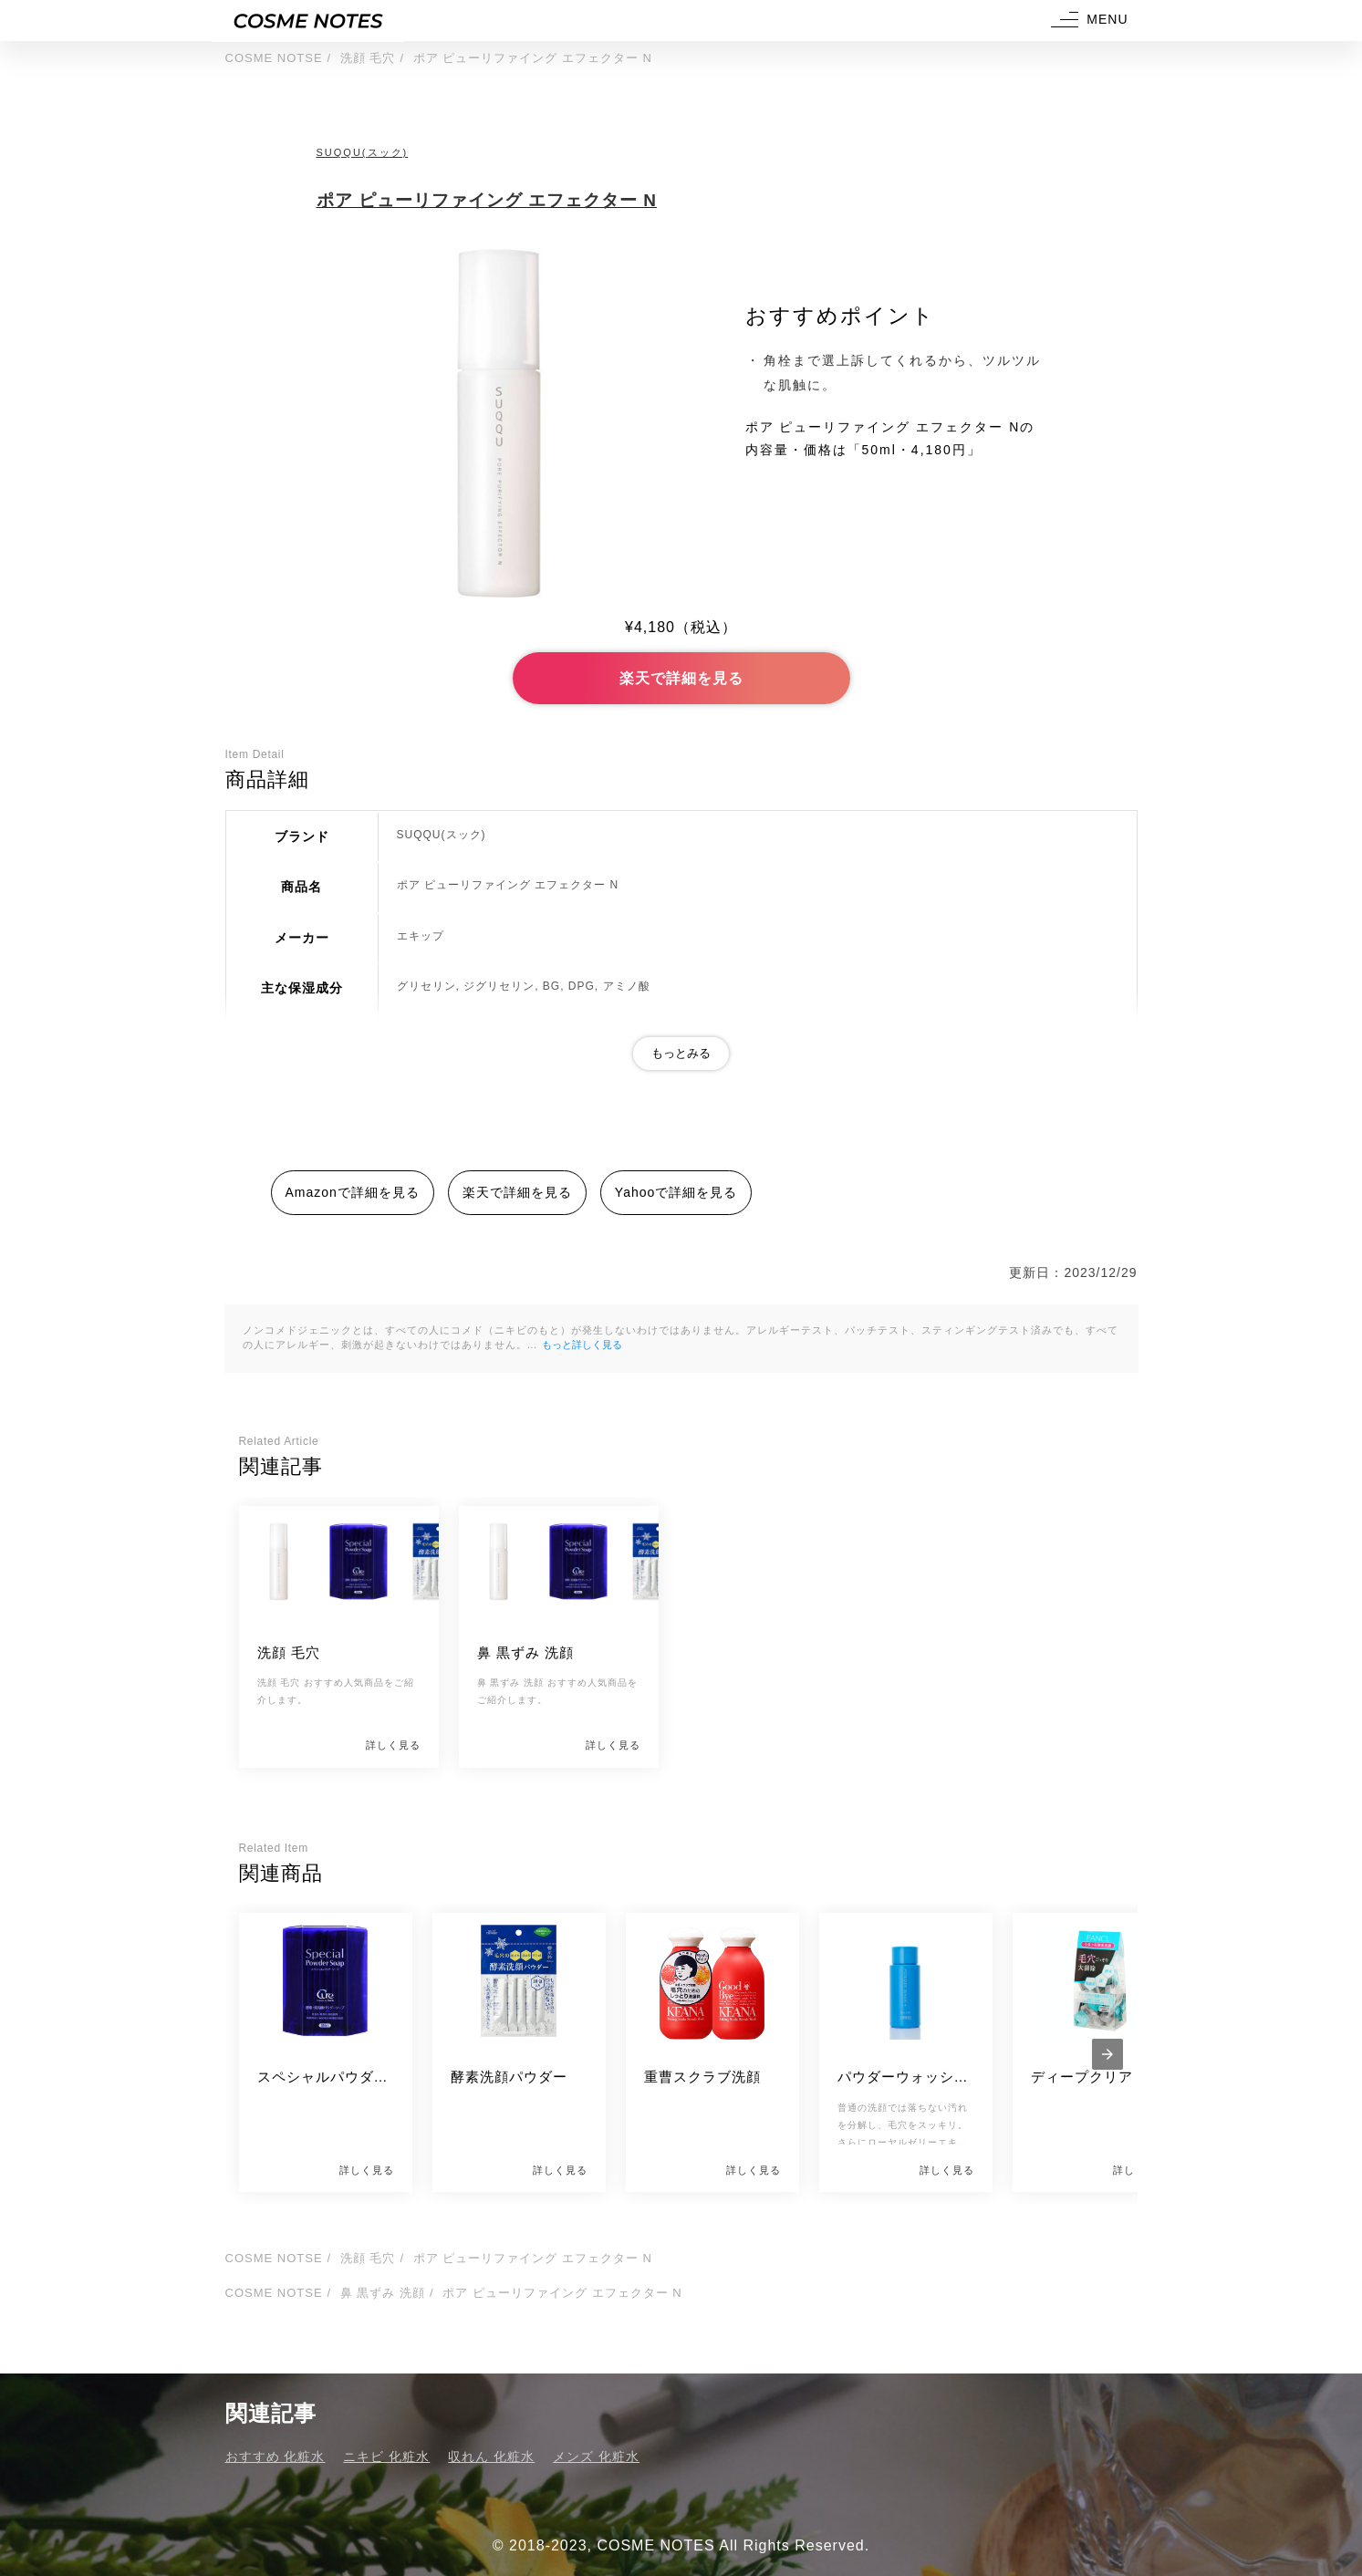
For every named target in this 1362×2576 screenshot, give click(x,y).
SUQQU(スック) (363, 152)
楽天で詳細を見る (681, 678)
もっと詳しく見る (582, 1344)
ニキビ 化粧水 (386, 2456)
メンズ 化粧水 (596, 2456)
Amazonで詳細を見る (353, 1192)
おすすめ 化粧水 (275, 2456)
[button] (1087, 20)
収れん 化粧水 (491, 2456)
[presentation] (1107, 2054)
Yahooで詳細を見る (676, 1192)
